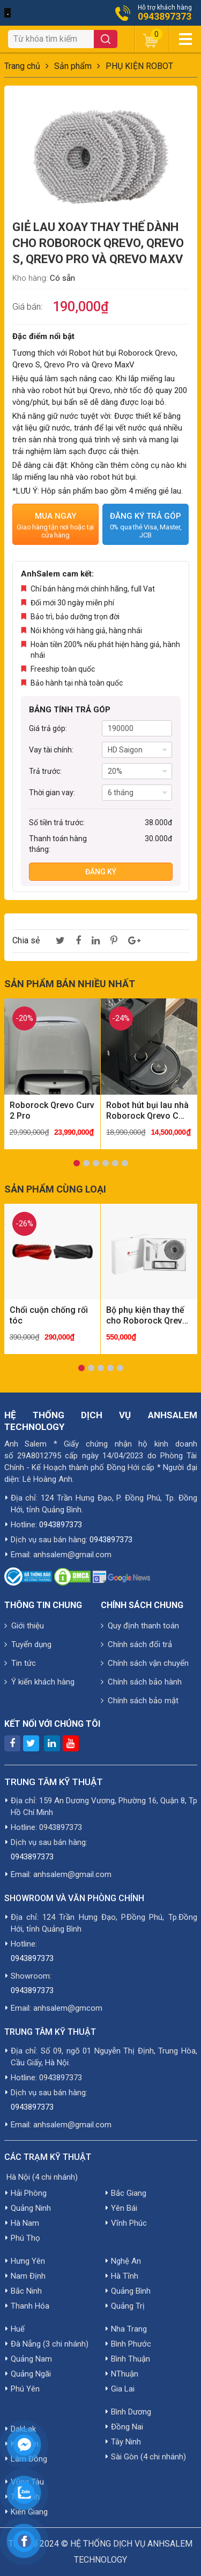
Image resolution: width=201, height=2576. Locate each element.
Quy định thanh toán (140, 1626)
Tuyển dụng (27, 1644)
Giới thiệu (24, 1626)
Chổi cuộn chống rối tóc (49, 1315)
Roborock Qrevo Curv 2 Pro (52, 1110)
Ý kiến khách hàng (39, 1682)
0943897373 (164, 16)
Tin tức (20, 1663)
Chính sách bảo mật (139, 1700)
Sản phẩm (73, 66)
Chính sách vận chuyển (145, 1663)
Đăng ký (100, 871)
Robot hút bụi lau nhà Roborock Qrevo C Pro (147, 1110)
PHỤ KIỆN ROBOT (139, 66)
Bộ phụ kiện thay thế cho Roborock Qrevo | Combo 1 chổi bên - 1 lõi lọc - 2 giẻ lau (147, 1315)
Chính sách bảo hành (141, 1682)
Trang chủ (22, 66)
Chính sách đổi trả (136, 1644)
